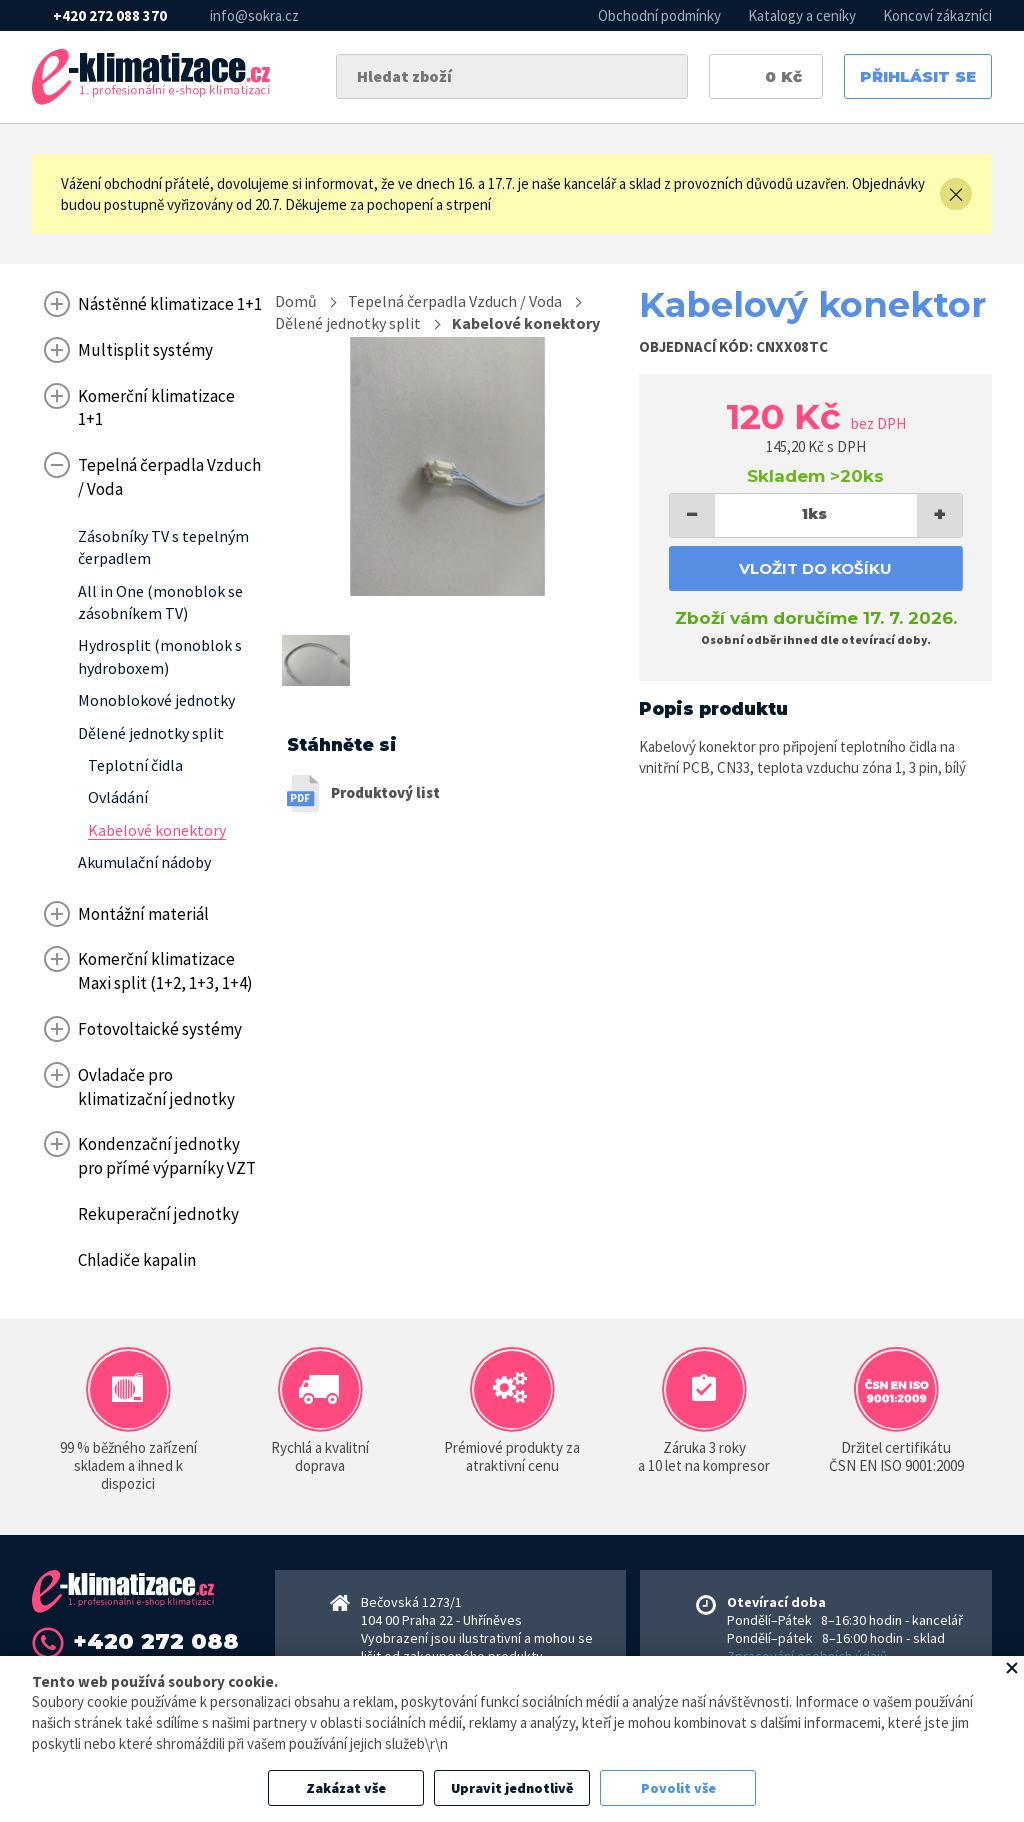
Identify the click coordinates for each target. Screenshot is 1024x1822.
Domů (296, 301)
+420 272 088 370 (110, 15)
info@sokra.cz (254, 15)
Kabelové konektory (526, 323)
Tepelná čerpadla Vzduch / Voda (455, 301)
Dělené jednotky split (348, 323)
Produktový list (385, 792)
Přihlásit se (918, 76)
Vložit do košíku (815, 568)
